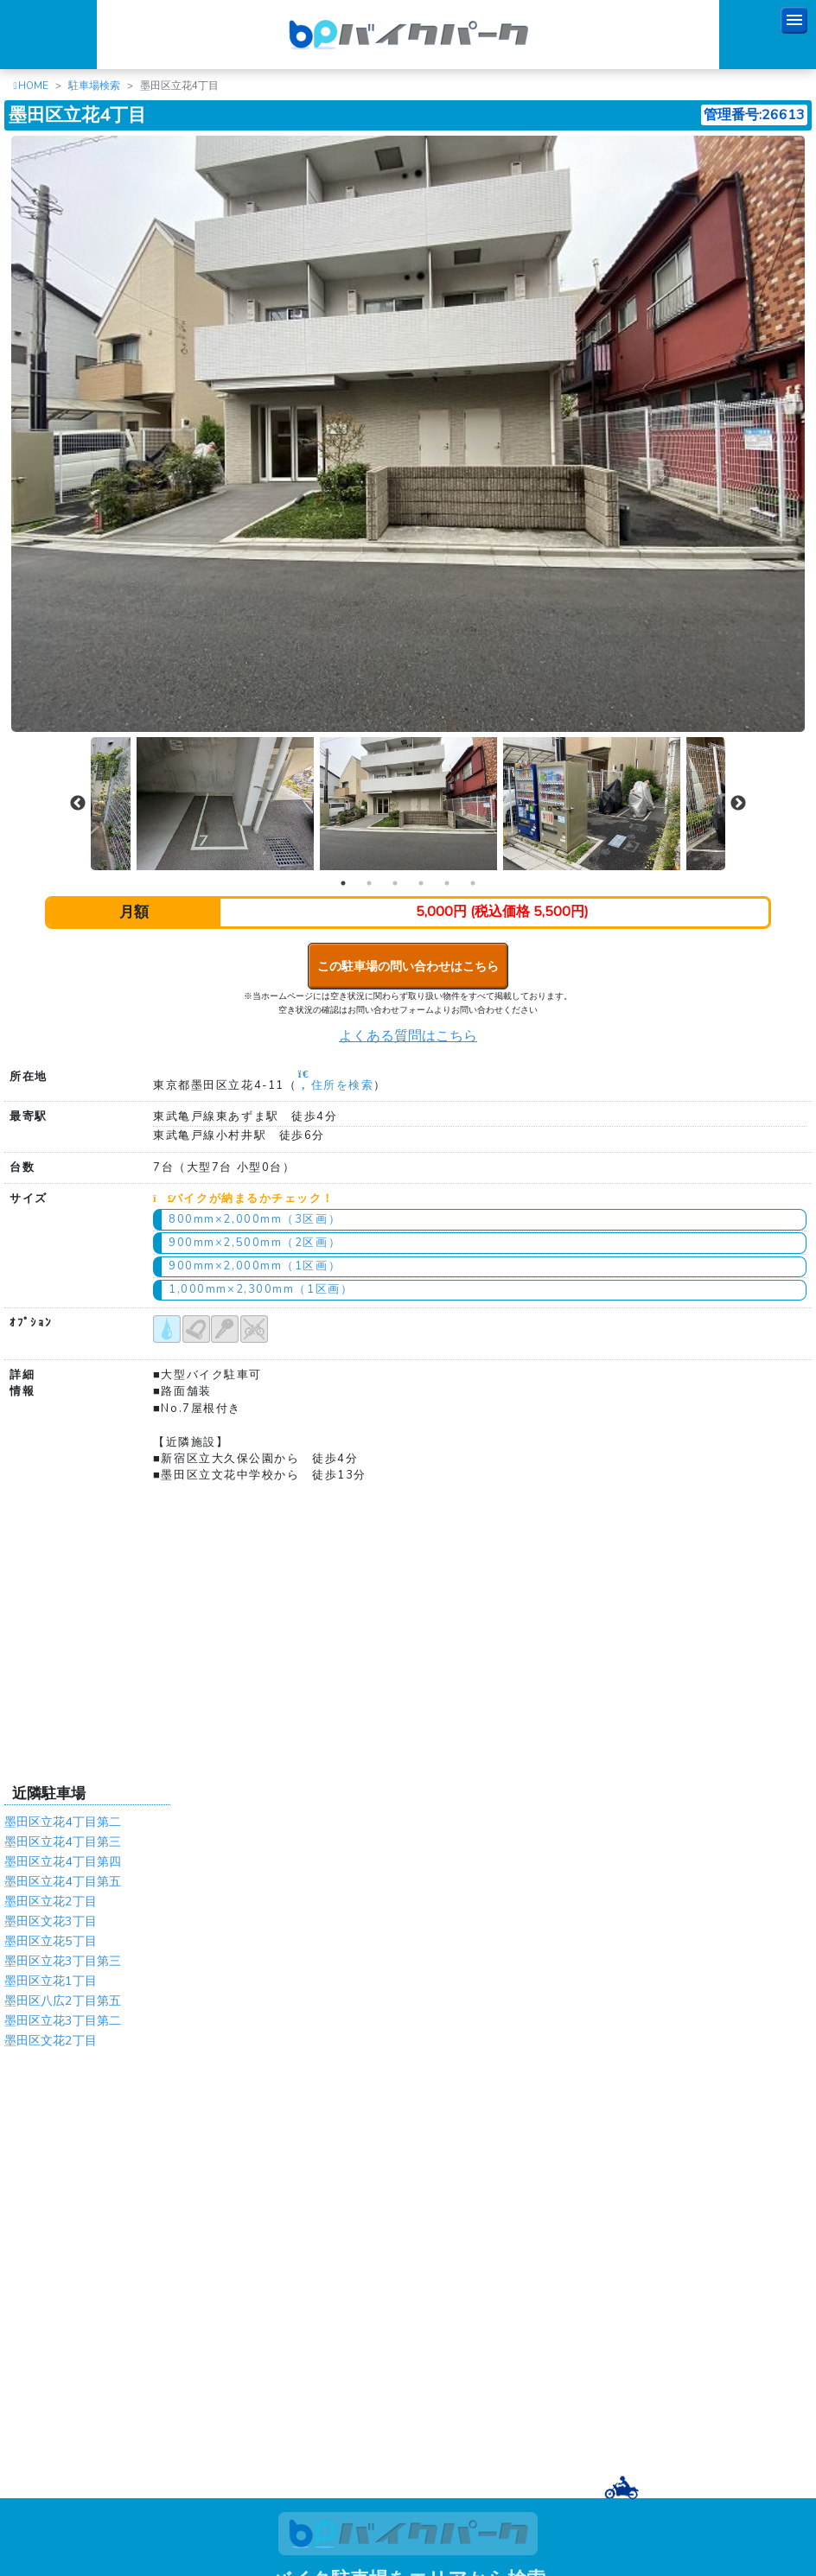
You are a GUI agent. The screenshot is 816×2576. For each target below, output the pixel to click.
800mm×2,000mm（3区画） (255, 1219)
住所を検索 (334, 1085)
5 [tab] (447, 883)
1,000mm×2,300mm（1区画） (261, 1289)
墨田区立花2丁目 (50, 1901)
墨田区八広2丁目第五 (62, 2000)
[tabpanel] (409, 803)
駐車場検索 (94, 85)
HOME (33, 85)
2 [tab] (369, 883)
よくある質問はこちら (408, 1036)
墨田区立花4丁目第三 (62, 1841)
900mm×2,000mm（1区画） (255, 1266)
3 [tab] (395, 883)
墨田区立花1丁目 (50, 1980)
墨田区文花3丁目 (50, 1921)
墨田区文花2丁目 (50, 2040)
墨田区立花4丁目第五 (62, 1881)
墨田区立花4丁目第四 (62, 1861)
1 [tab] (343, 883)
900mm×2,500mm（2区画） (255, 1242)
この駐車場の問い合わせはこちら (408, 966)
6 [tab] (472, 883)
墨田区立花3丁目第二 (62, 2020)
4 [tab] (421, 883)
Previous (77, 803)
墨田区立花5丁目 (50, 1940)
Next (738, 803)
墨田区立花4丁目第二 (62, 1821)
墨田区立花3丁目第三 (62, 1960)
